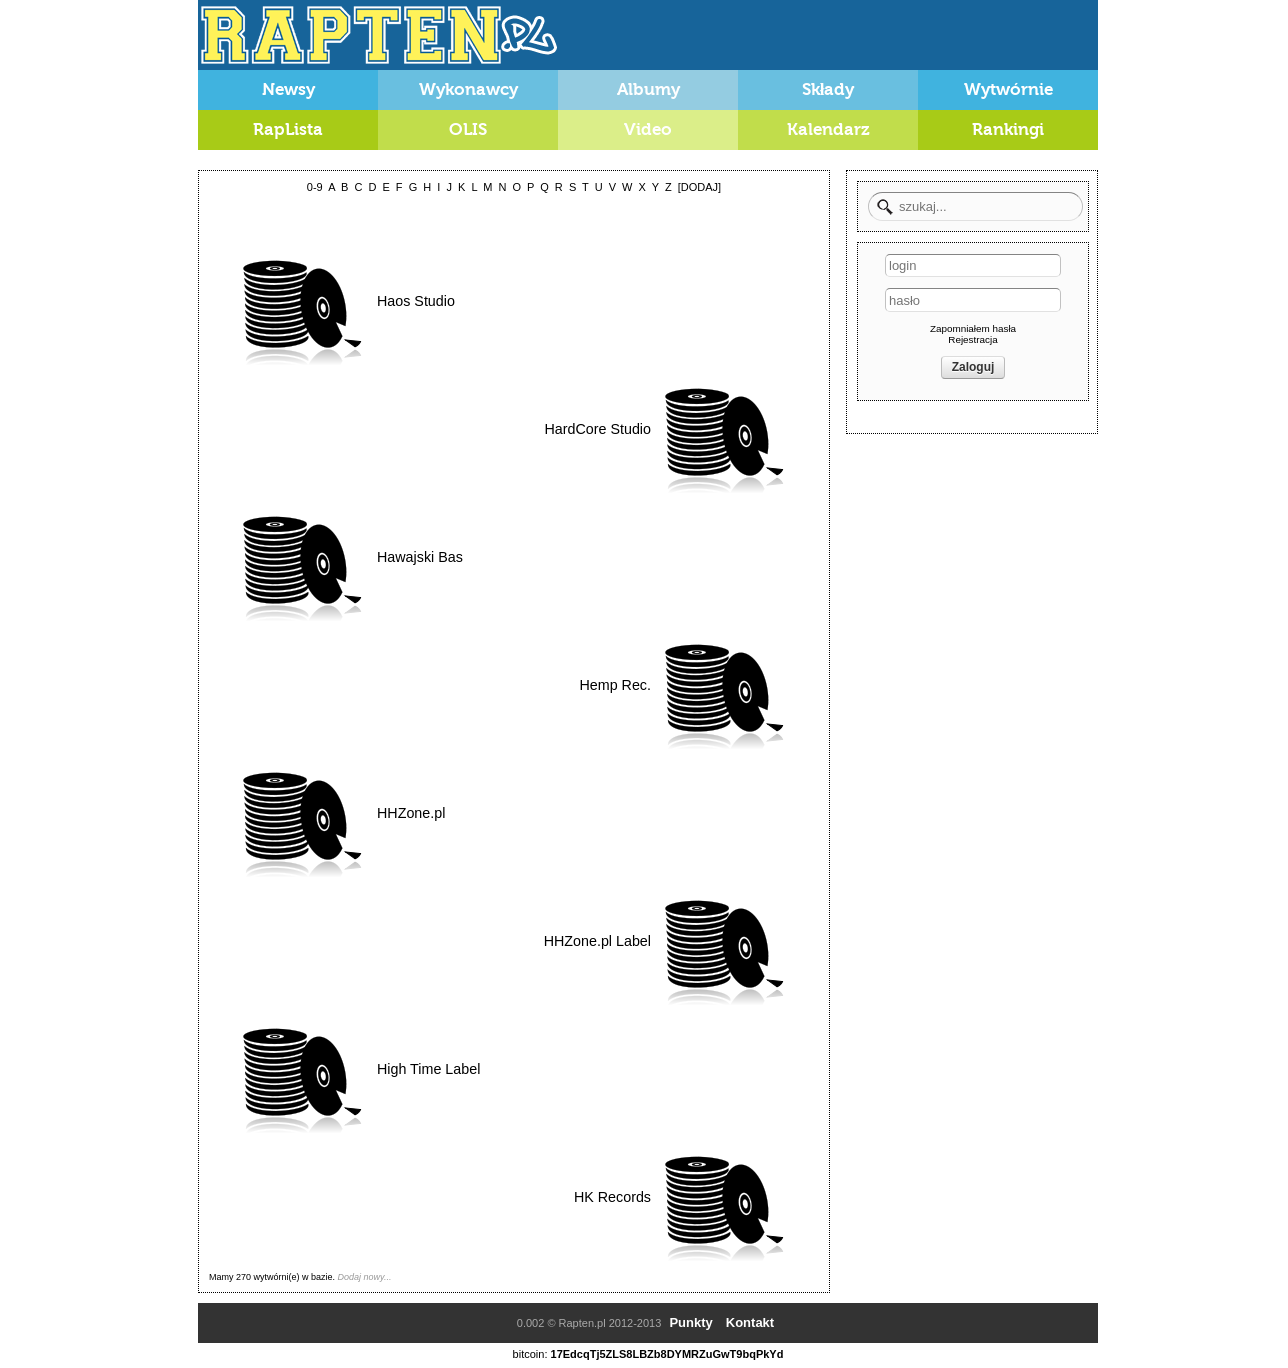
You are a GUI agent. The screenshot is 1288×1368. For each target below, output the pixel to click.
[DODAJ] (699, 187)
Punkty (690, 1322)
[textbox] (975, 206)
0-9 (315, 187)
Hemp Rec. (615, 685)
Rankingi (1008, 129)
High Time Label (428, 1069)
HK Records (612, 1197)
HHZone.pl (411, 813)
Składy (828, 89)
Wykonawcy (468, 89)
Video (648, 129)
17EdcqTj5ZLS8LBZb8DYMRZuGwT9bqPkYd (667, 1354)
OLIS (468, 129)
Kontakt (750, 1322)
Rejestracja (972, 339)
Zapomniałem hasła (973, 328)
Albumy (648, 89)
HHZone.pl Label (597, 941)
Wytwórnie (1008, 89)
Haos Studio (416, 301)
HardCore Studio (598, 429)
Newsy (288, 89)
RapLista (288, 129)
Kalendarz (828, 129)
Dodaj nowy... (365, 1277)
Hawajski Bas (420, 557)
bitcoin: (530, 1354)
